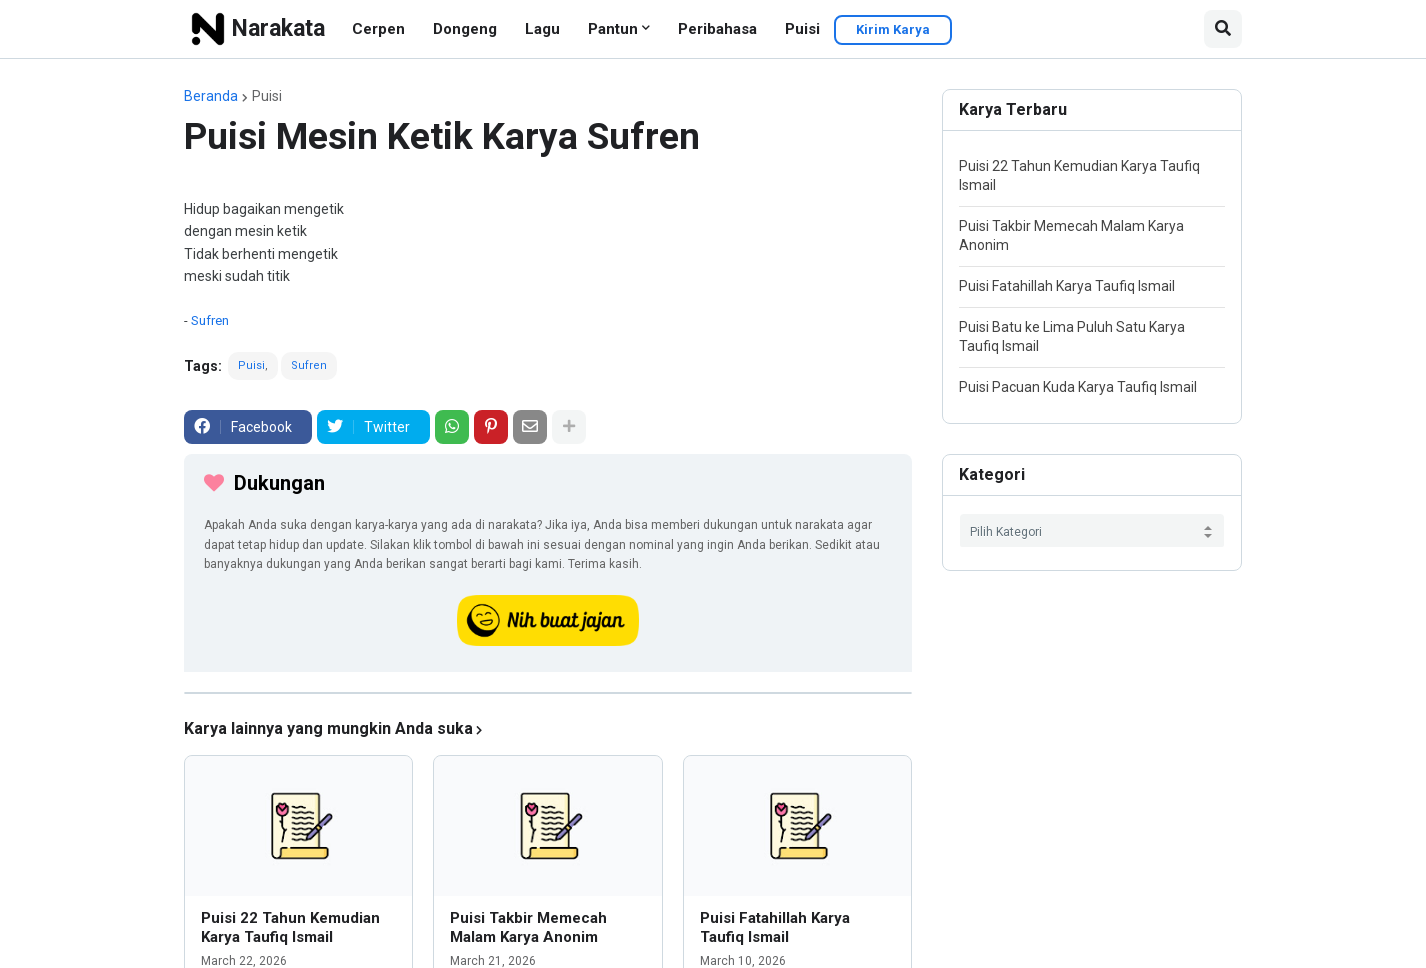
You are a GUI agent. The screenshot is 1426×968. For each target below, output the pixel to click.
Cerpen (378, 29)
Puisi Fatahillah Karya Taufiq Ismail (775, 928)
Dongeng (465, 29)
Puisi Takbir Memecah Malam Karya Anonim (528, 928)
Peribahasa (717, 29)
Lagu (542, 29)
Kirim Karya (893, 29)
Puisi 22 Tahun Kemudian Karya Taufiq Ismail (290, 928)
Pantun (613, 29)
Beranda (211, 96)
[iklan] (548, 693)
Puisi (802, 29)
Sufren (210, 320)
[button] (1223, 29)
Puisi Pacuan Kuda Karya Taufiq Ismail (1078, 387)
